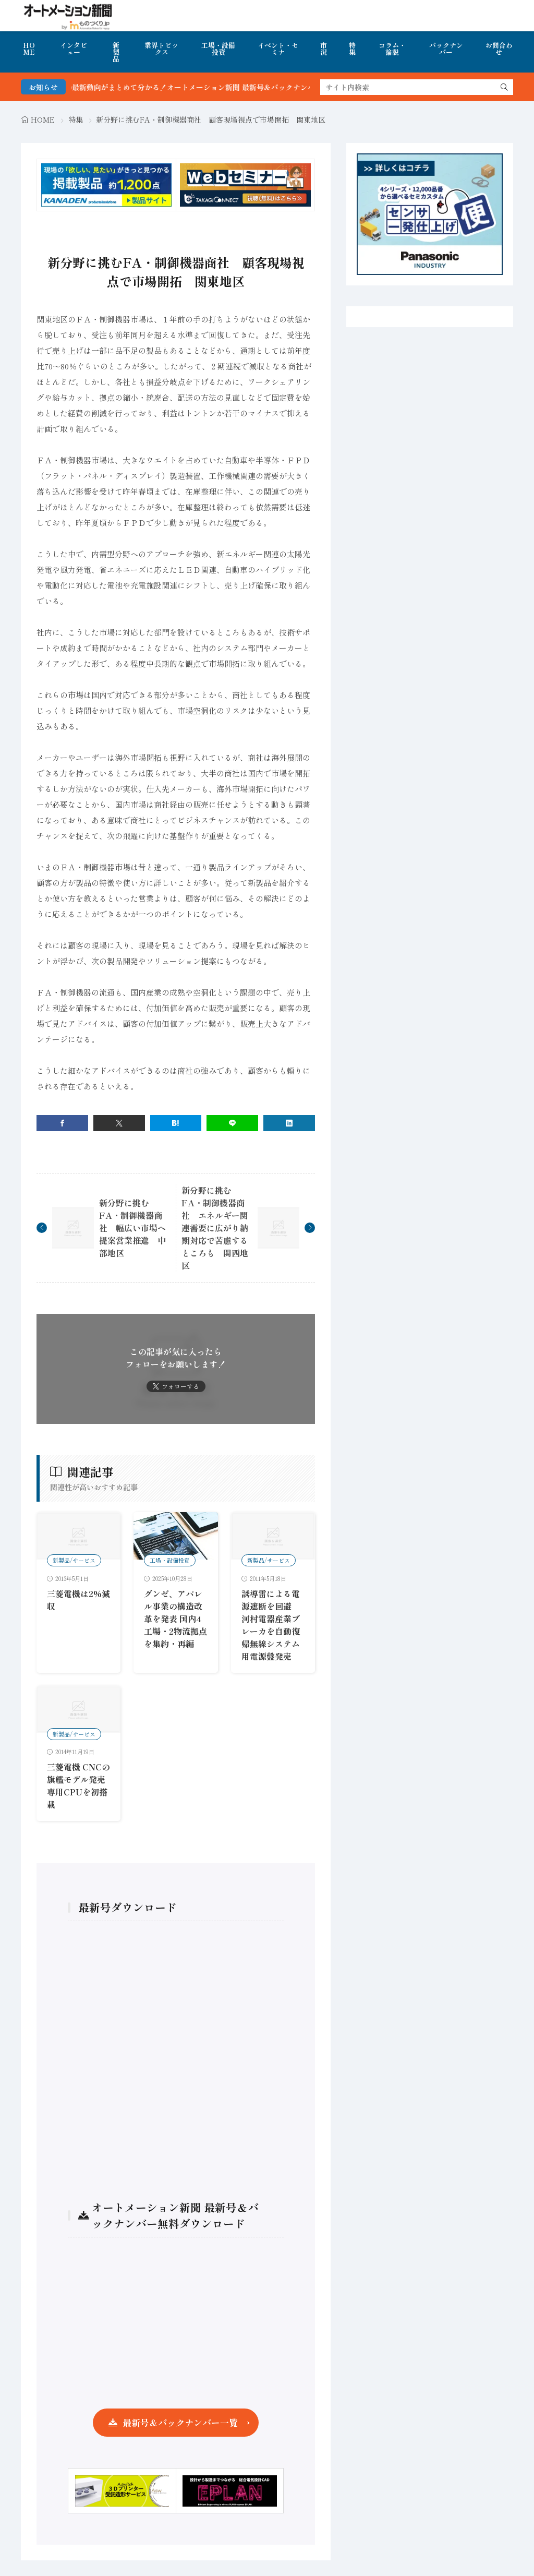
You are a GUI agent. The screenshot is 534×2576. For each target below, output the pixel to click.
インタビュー (73, 48)
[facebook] (62, 1123)
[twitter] (119, 1123)
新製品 (116, 52)
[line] (232, 1123)
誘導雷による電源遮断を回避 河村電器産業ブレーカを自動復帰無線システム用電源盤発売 (270, 1624)
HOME (29, 48)
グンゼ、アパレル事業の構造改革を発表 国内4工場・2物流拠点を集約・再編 (175, 1618)
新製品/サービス (74, 1560)
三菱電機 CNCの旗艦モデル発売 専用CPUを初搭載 (78, 1785)
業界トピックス (161, 48)
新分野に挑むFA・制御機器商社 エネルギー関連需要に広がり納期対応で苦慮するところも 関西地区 (214, 1228)
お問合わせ (499, 48)
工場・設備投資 (218, 48)
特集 (352, 48)
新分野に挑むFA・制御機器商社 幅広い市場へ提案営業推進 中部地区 (132, 1227)
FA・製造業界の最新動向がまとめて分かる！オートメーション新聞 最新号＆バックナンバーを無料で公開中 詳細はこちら (248, 87)
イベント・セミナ (278, 48)
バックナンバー (446, 48)
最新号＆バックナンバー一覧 (180, 2422)
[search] (504, 87)
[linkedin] (289, 1123)
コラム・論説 (392, 48)
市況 (323, 48)
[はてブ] (176, 1123)
